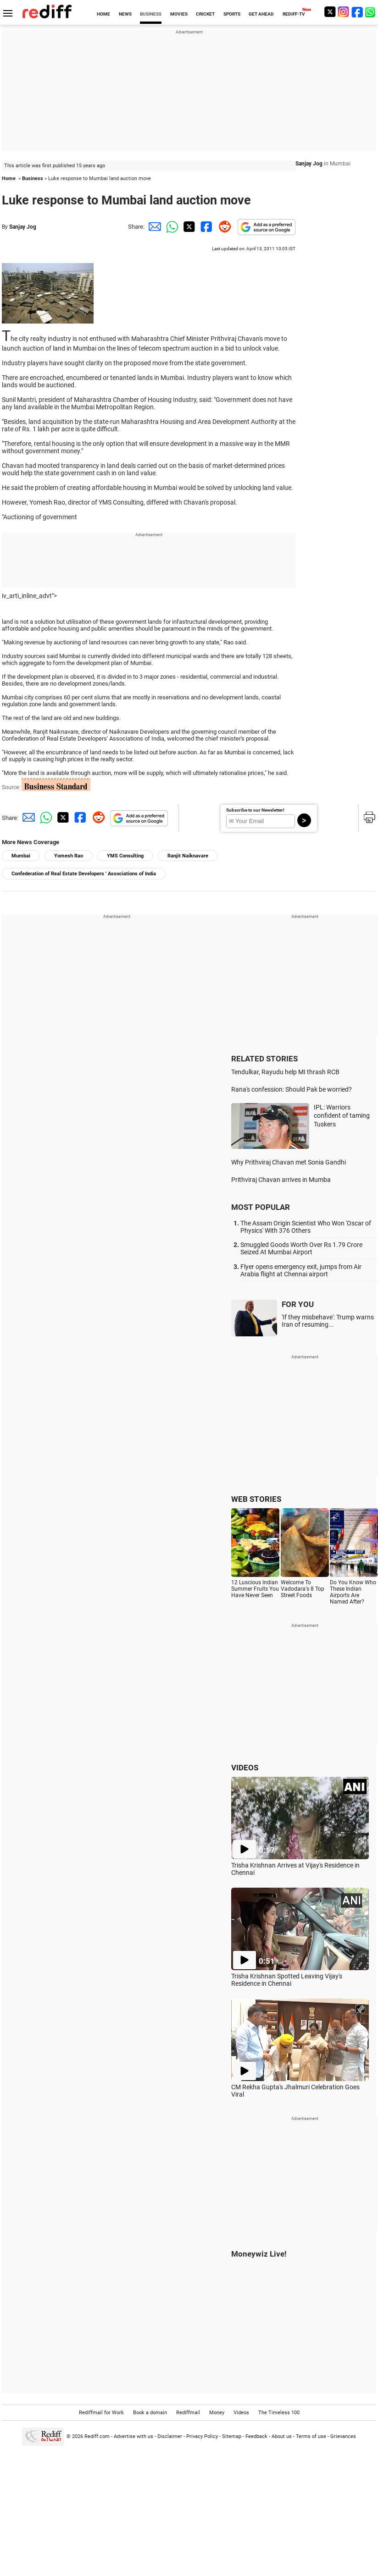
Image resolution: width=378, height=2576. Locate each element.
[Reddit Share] (223, 226)
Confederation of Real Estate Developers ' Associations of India (83, 874)
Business (32, 178)
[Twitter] (330, 11)
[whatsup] (371, 11)
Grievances (343, 2436)
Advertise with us (133, 2436)
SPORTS (231, 14)
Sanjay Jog (22, 227)
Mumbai (20, 856)
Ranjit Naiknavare (187, 856)
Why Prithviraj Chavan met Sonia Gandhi (288, 1162)
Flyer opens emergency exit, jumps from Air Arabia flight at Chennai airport (300, 1270)
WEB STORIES (256, 1499)
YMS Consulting (125, 856)
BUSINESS (150, 14)
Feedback (256, 2436)
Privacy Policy (202, 2436)
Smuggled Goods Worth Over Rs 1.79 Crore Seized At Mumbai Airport (301, 1248)
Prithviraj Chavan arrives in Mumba (281, 1179)
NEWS (125, 14)
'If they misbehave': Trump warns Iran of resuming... (328, 1320)
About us (282, 2436)
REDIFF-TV (294, 14)
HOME (103, 14)
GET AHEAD (261, 14)
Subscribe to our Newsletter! (255, 810)
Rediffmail (188, 2413)
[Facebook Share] (205, 226)
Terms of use (311, 2436)
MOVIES (179, 14)
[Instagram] (343, 11)
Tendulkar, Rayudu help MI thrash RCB (285, 1072)
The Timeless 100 (279, 2413)
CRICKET (205, 14)
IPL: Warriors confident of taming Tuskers (342, 1116)
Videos (241, 2413)
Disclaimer (169, 2436)
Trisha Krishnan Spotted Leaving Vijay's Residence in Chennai (286, 1979)
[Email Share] (153, 226)
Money (216, 2413)
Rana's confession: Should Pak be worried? (291, 1089)
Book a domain (150, 2413)
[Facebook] (357, 11)
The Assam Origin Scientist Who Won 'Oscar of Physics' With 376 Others (305, 1226)
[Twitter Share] (188, 226)
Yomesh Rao (68, 856)
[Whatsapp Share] (170, 226)
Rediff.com (97, 2436)
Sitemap (231, 2436)
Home (9, 178)
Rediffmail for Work (101, 2413)
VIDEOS (244, 1767)
